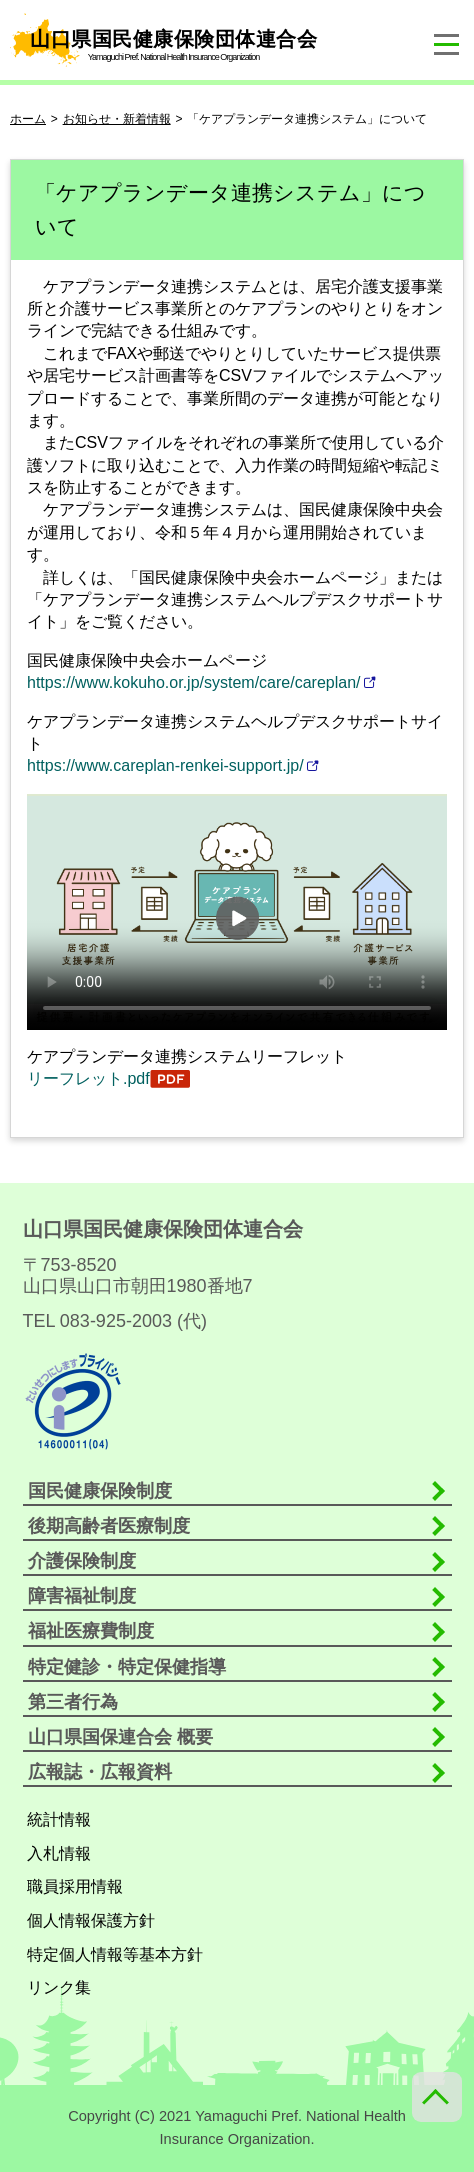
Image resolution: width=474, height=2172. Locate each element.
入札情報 (59, 1853)
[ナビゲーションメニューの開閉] (446, 45)
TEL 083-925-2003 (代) (115, 1321)
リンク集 (59, 1987)
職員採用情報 (75, 1886)
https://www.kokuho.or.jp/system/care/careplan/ (193, 682)
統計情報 (59, 1819)
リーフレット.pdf (88, 1078)
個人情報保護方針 (91, 1920)
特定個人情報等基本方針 (115, 1954)
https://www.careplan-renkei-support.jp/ (165, 765)
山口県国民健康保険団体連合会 (166, 40)
